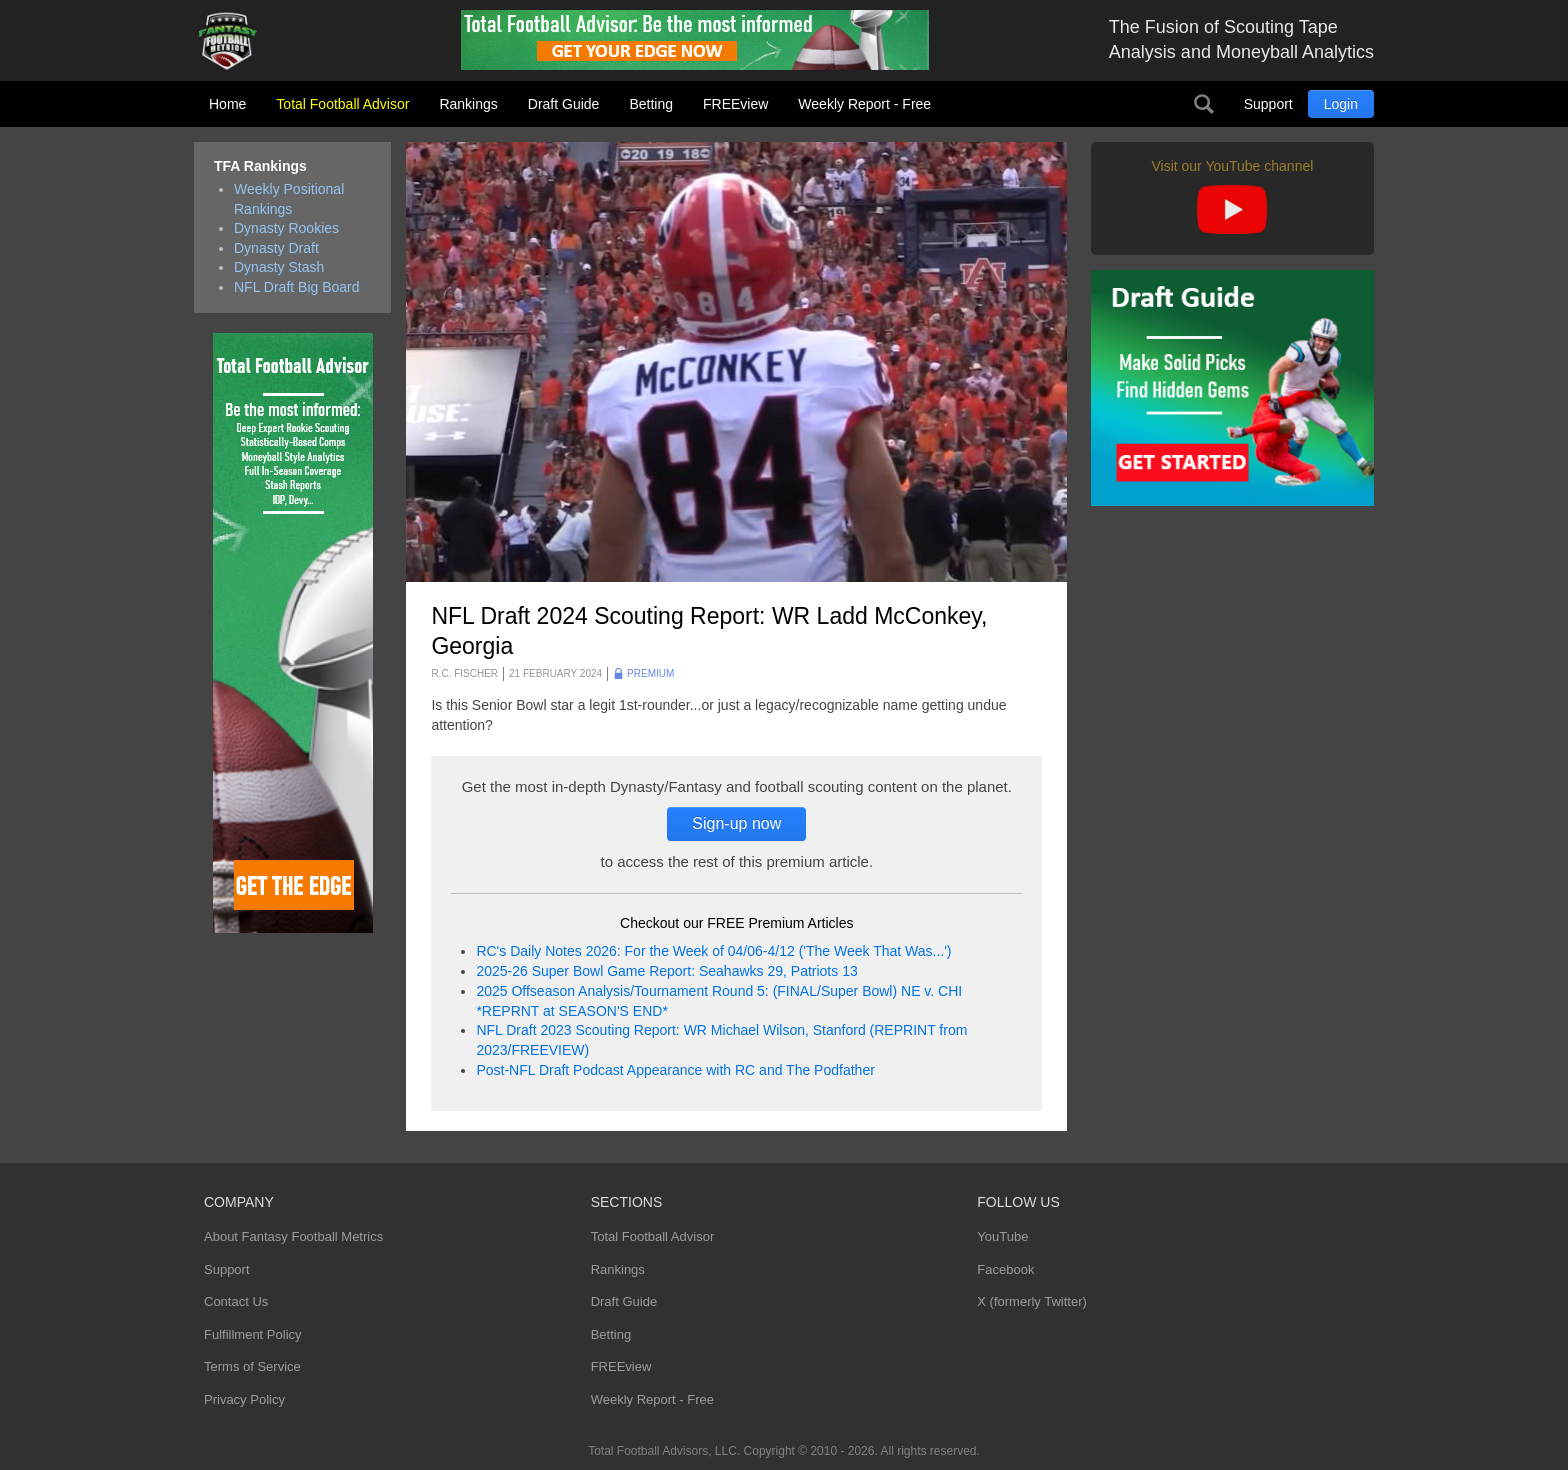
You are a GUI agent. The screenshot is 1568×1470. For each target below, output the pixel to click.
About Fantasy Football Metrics (293, 1236)
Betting (651, 104)
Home (227, 104)
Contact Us (236, 1301)
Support (1268, 104)
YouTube (1002, 1236)
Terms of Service (252, 1366)
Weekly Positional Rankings (289, 199)
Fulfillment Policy (253, 1334)
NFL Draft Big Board (297, 287)
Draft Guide (564, 104)
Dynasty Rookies (286, 228)
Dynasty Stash (279, 267)
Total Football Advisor (342, 104)
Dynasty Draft (276, 248)
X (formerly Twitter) (1032, 1301)
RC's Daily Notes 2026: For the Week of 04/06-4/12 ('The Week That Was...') (713, 951)
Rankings (468, 104)
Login (1341, 104)
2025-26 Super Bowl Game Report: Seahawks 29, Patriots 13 (666, 971)
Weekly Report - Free (864, 104)
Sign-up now (736, 823)
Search (1204, 104)
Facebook (1005, 1269)
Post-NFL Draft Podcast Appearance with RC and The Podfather (675, 1070)
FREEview (735, 104)
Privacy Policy (244, 1399)
